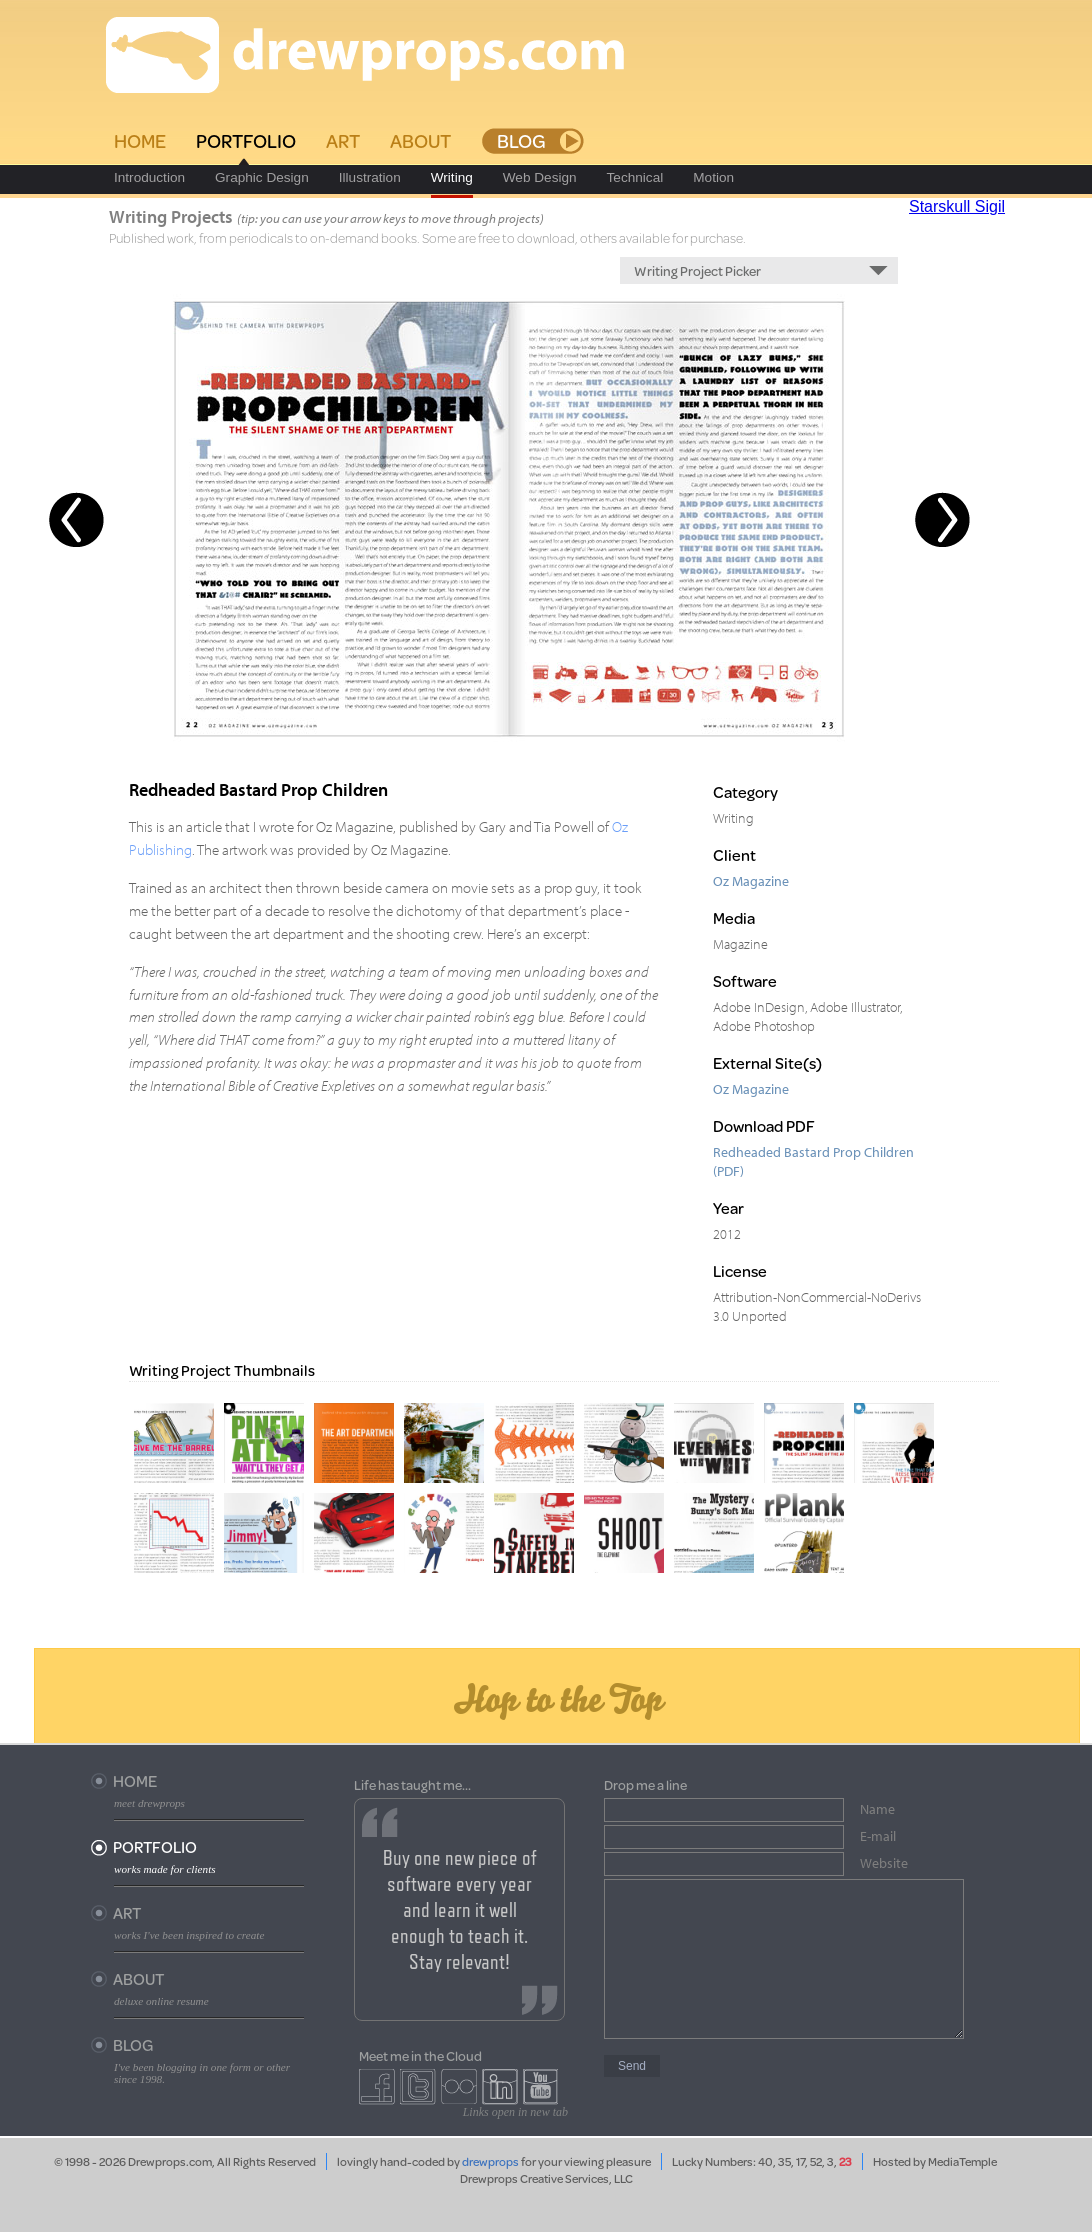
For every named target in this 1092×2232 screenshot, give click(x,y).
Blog (521, 140)
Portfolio (246, 140)
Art (343, 140)
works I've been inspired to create (189, 1935)
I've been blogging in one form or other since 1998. (202, 2073)
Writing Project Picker (697, 270)
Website (884, 1863)
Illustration (370, 177)
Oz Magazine (751, 880)
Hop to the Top (557, 1698)
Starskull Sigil (957, 206)
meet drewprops (149, 1803)
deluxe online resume (161, 2001)
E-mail (878, 1836)
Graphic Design (262, 177)
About (420, 140)
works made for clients (165, 1869)
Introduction (149, 177)
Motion (713, 177)
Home (140, 140)
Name (877, 1809)
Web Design (540, 177)
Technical (635, 177)
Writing (452, 177)
